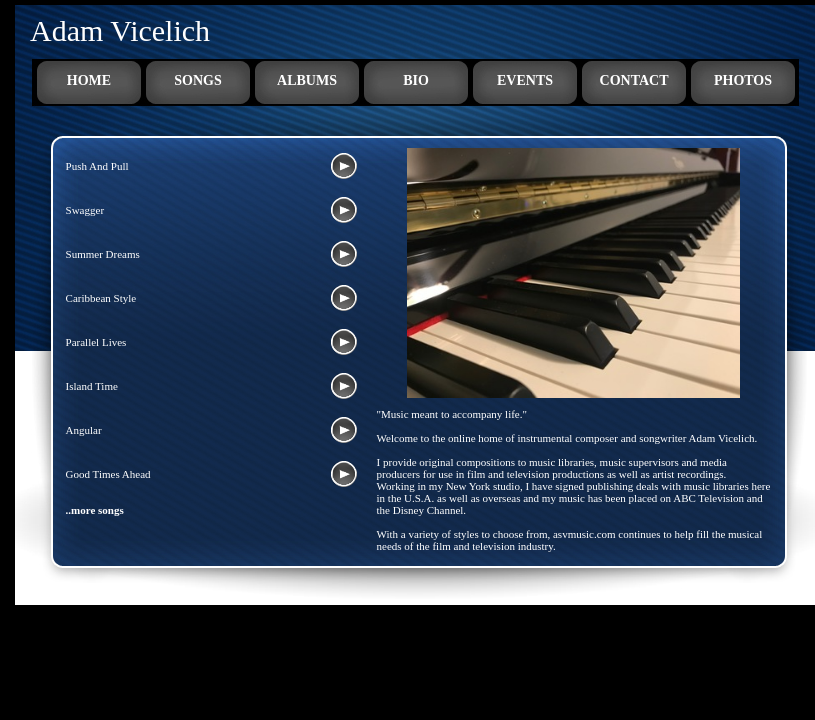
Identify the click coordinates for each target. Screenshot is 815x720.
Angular (84, 430)
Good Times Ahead (108, 474)
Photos (743, 80)
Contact (634, 80)
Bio (416, 80)
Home (89, 80)
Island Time (92, 386)
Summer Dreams (103, 254)
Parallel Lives (96, 342)
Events (525, 80)
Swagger (85, 210)
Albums (307, 80)
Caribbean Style (101, 298)
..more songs (95, 510)
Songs (197, 80)
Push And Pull (97, 166)
